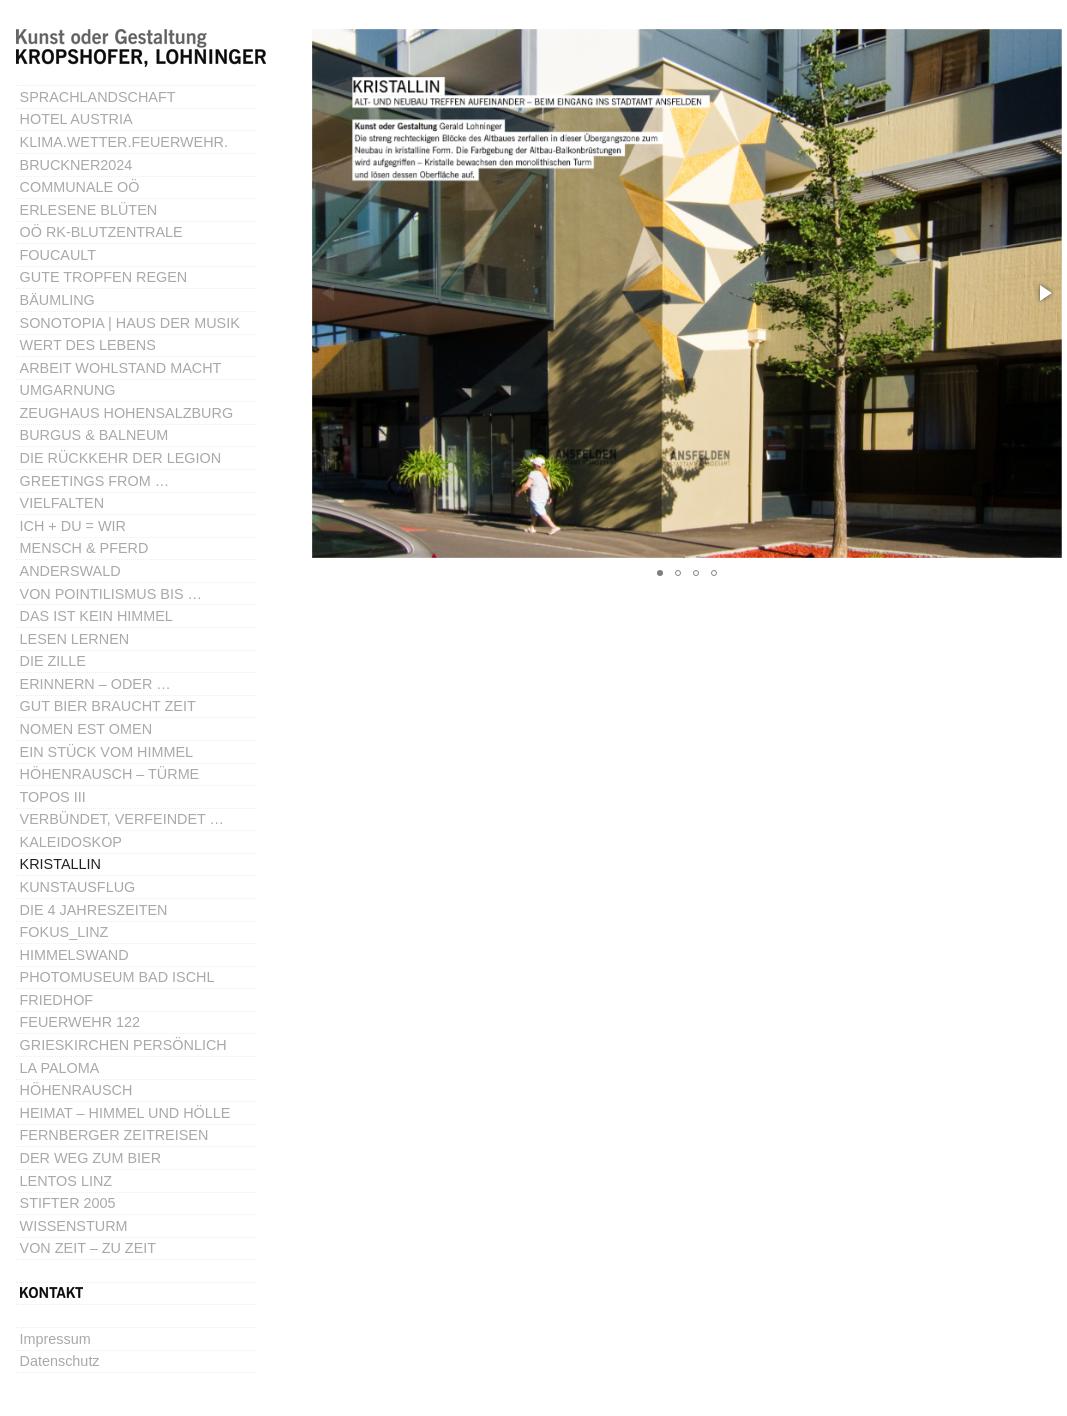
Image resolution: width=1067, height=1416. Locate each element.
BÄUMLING (57, 300)
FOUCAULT (58, 255)
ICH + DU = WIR (73, 526)
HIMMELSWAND (74, 955)
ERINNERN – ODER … (95, 684)
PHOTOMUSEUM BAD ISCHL (117, 977)
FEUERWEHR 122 (80, 1022)
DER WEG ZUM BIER (91, 1158)
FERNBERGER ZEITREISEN (114, 1135)
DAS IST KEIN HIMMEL (96, 616)
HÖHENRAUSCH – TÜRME (110, 774)
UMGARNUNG (68, 390)
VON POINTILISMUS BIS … (111, 594)
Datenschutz (60, 1361)
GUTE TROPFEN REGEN (104, 277)
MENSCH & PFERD (84, 548)
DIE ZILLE (53, 661)
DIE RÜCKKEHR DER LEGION (121, 458)
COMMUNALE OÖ (80, 187)
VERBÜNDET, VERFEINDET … (122, 819)
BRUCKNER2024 (76, 165)
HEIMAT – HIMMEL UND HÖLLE (125, 1113)
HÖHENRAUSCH (76, 1090)
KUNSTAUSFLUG (78, 887)
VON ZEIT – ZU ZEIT (88, 1248)
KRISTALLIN (60, 864)
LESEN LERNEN (75, 639)
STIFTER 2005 (68, 1203)
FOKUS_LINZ (64, 932)
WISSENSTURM (74, 1226)
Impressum (55, 1339)
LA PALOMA (60, 1068)
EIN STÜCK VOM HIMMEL (107, 752)
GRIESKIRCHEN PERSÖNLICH (123, 1045)
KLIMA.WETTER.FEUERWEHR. (124, 142)
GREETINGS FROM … (95, 481)
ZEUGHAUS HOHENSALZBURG (127, 413)
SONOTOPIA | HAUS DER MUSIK (130, 323)
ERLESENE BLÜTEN (89, 210)
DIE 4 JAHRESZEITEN (94, 910)
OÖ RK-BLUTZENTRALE (101, 232)
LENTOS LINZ (66, 1181)
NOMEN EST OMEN (86, 729)
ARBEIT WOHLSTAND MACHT (121, 368)
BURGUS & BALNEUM (94, 435)
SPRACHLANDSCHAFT (98, 97)
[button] (1044, 293)
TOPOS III (53, 797)
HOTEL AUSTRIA (76, 119)
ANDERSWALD (70, 571)
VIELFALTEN (62, 503)
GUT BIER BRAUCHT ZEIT (108, 706)
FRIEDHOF (57, 1000)
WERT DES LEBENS (88, 345)
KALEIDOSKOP (71, 842)
